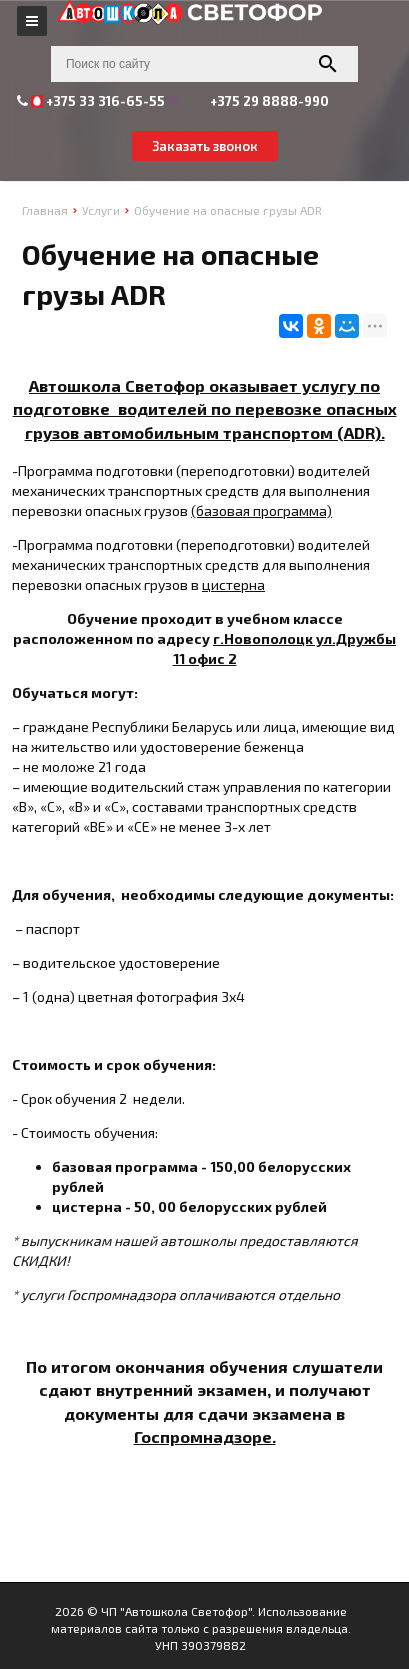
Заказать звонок (205, 146)
